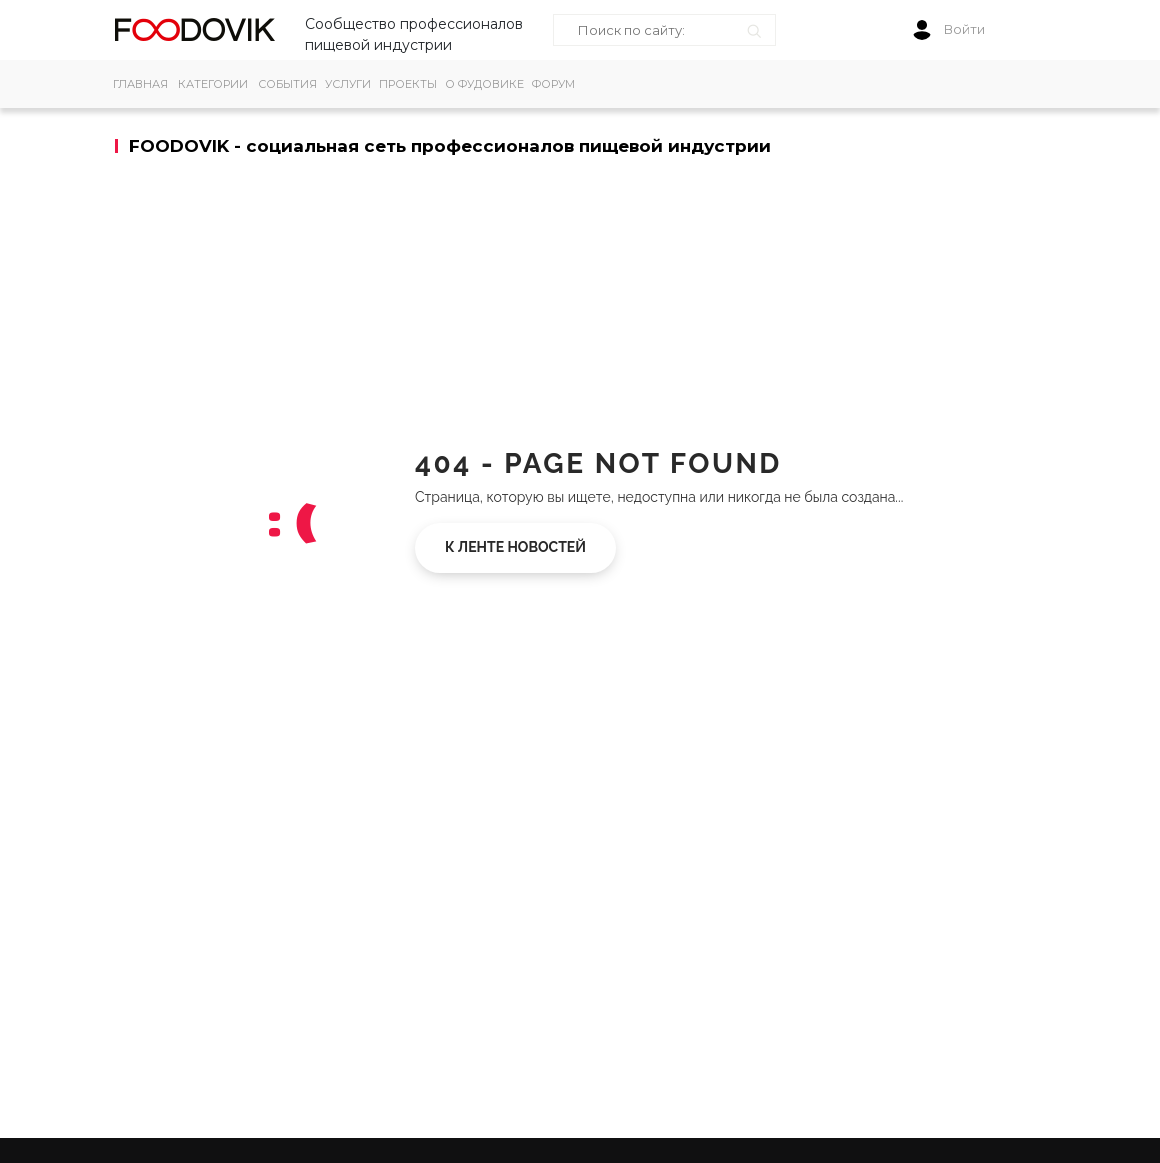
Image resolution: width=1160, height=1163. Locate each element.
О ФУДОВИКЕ (484, 84)
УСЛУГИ (348, 84)
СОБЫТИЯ (287, 84)
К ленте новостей (515, 547)
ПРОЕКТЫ (408, 84)
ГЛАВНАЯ (140, 84)
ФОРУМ (553, 84)
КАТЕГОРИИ (213, 84)
